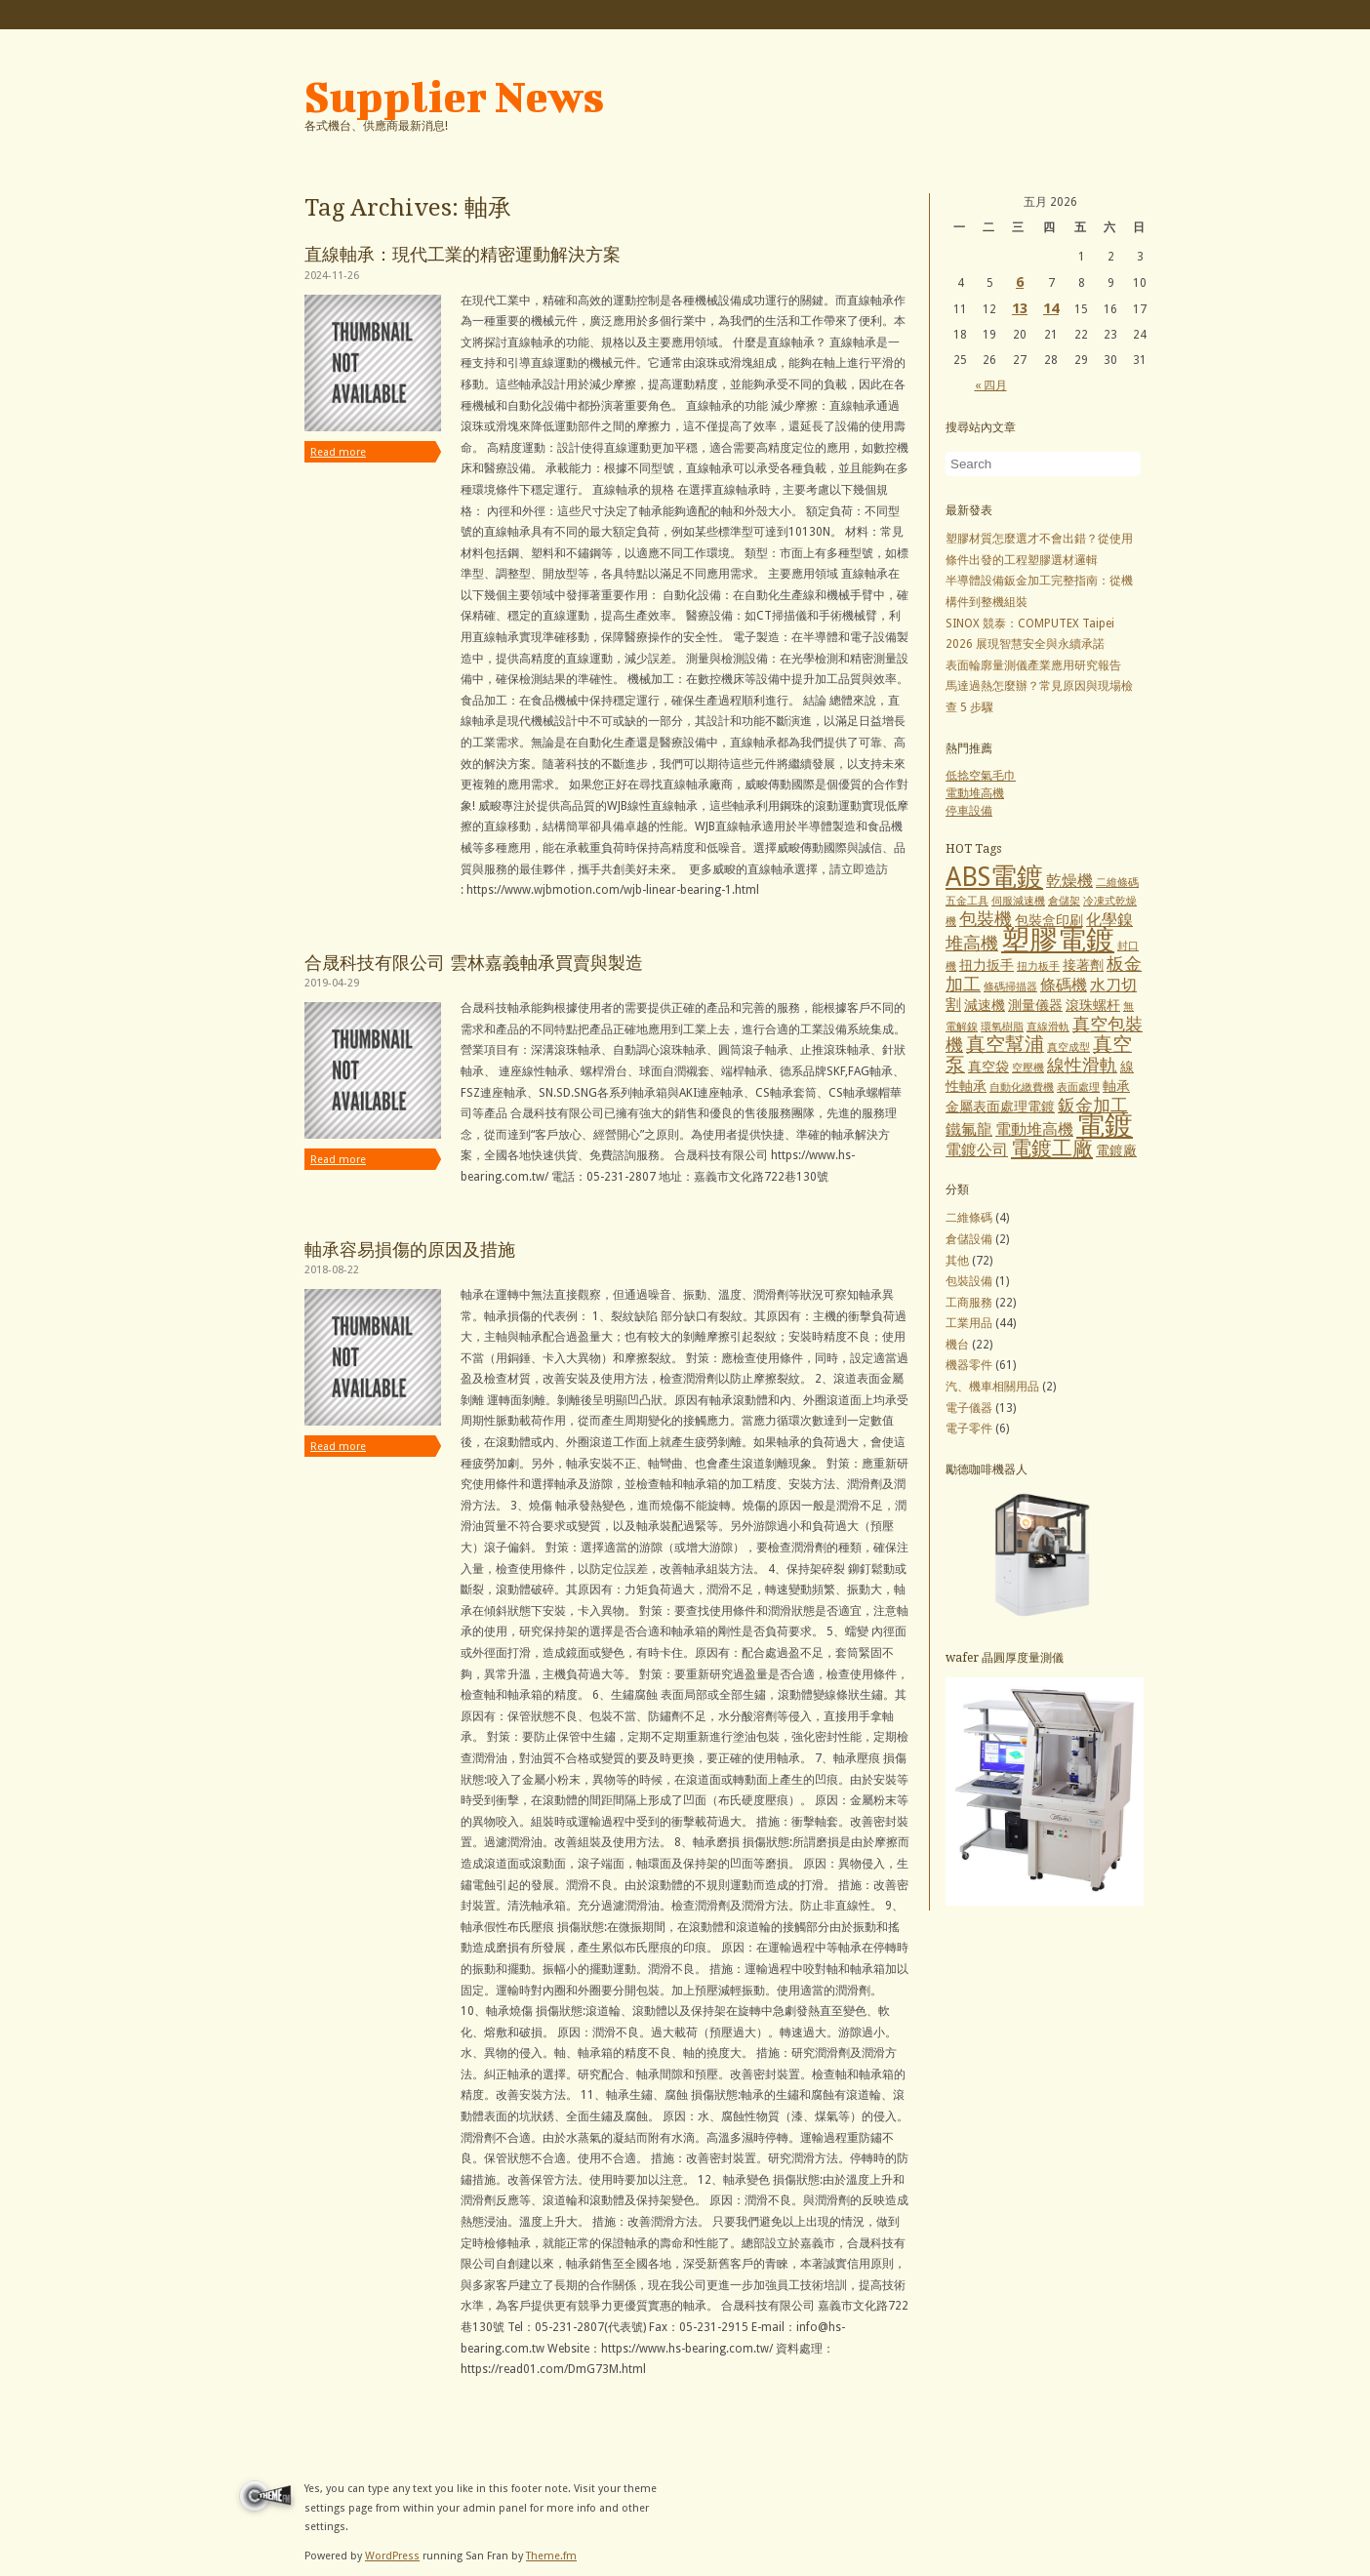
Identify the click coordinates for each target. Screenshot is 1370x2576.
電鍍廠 (1116, 1150)
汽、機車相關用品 (992, 1386)
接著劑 (1083, 965)
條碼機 (1063, 985)
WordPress (392, 2556)
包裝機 (985, 918)
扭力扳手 (986, 965)
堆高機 (972, 943)
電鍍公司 (977, 1150)
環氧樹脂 (1002, 1027)
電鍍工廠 (1052, 1148)
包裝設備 (969, 1281)
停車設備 (969, 811)
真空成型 (1068, 1047)
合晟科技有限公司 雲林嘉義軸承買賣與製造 (473, 962)
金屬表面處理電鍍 (1000, 1106)
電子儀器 (969, 1408)
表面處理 (1078, 1087)
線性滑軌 (1082, 1065)
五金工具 (967, 901)
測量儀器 (1035, 1005)
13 (1020, 308)
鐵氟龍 (969, 1129)
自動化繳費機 (1021, 1087)
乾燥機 (1069, 880)
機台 (957, 1344)
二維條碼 (1117, 882)
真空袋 (988, 1066)
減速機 (984, 1005)
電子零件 (969, 1428)
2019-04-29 (331, 983)
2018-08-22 (331, 1270)
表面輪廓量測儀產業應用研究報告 (1033, 665)
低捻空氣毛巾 (981, 776)
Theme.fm (551, 2556)
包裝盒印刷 (1049, 920)
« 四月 (991, 385)
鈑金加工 (1093, 1105)
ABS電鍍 (994, 877)
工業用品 (969, 1323)
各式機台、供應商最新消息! (376, 126)
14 (1051, 308)
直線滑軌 (1048, 1027)
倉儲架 (1064, 901)
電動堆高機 (975, 793)
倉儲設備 (969, 1239)
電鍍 (1104, 1125)
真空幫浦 (1005, 1044)
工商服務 (969, 1302)
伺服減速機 (1018, 901)
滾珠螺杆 (1093, 1005)
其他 (957, 1261)
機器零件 (969, 1365)
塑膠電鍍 (1057, 939)
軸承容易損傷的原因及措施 (409, 1249)
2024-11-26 (331, 275)
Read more (338, 452)
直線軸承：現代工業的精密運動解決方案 (462, 254)
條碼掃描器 (1010, 987)
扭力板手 (1038, 966)
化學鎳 (1109, 919)
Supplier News (454, 96)
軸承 (1116, 1086)
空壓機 (1028, 1068)
